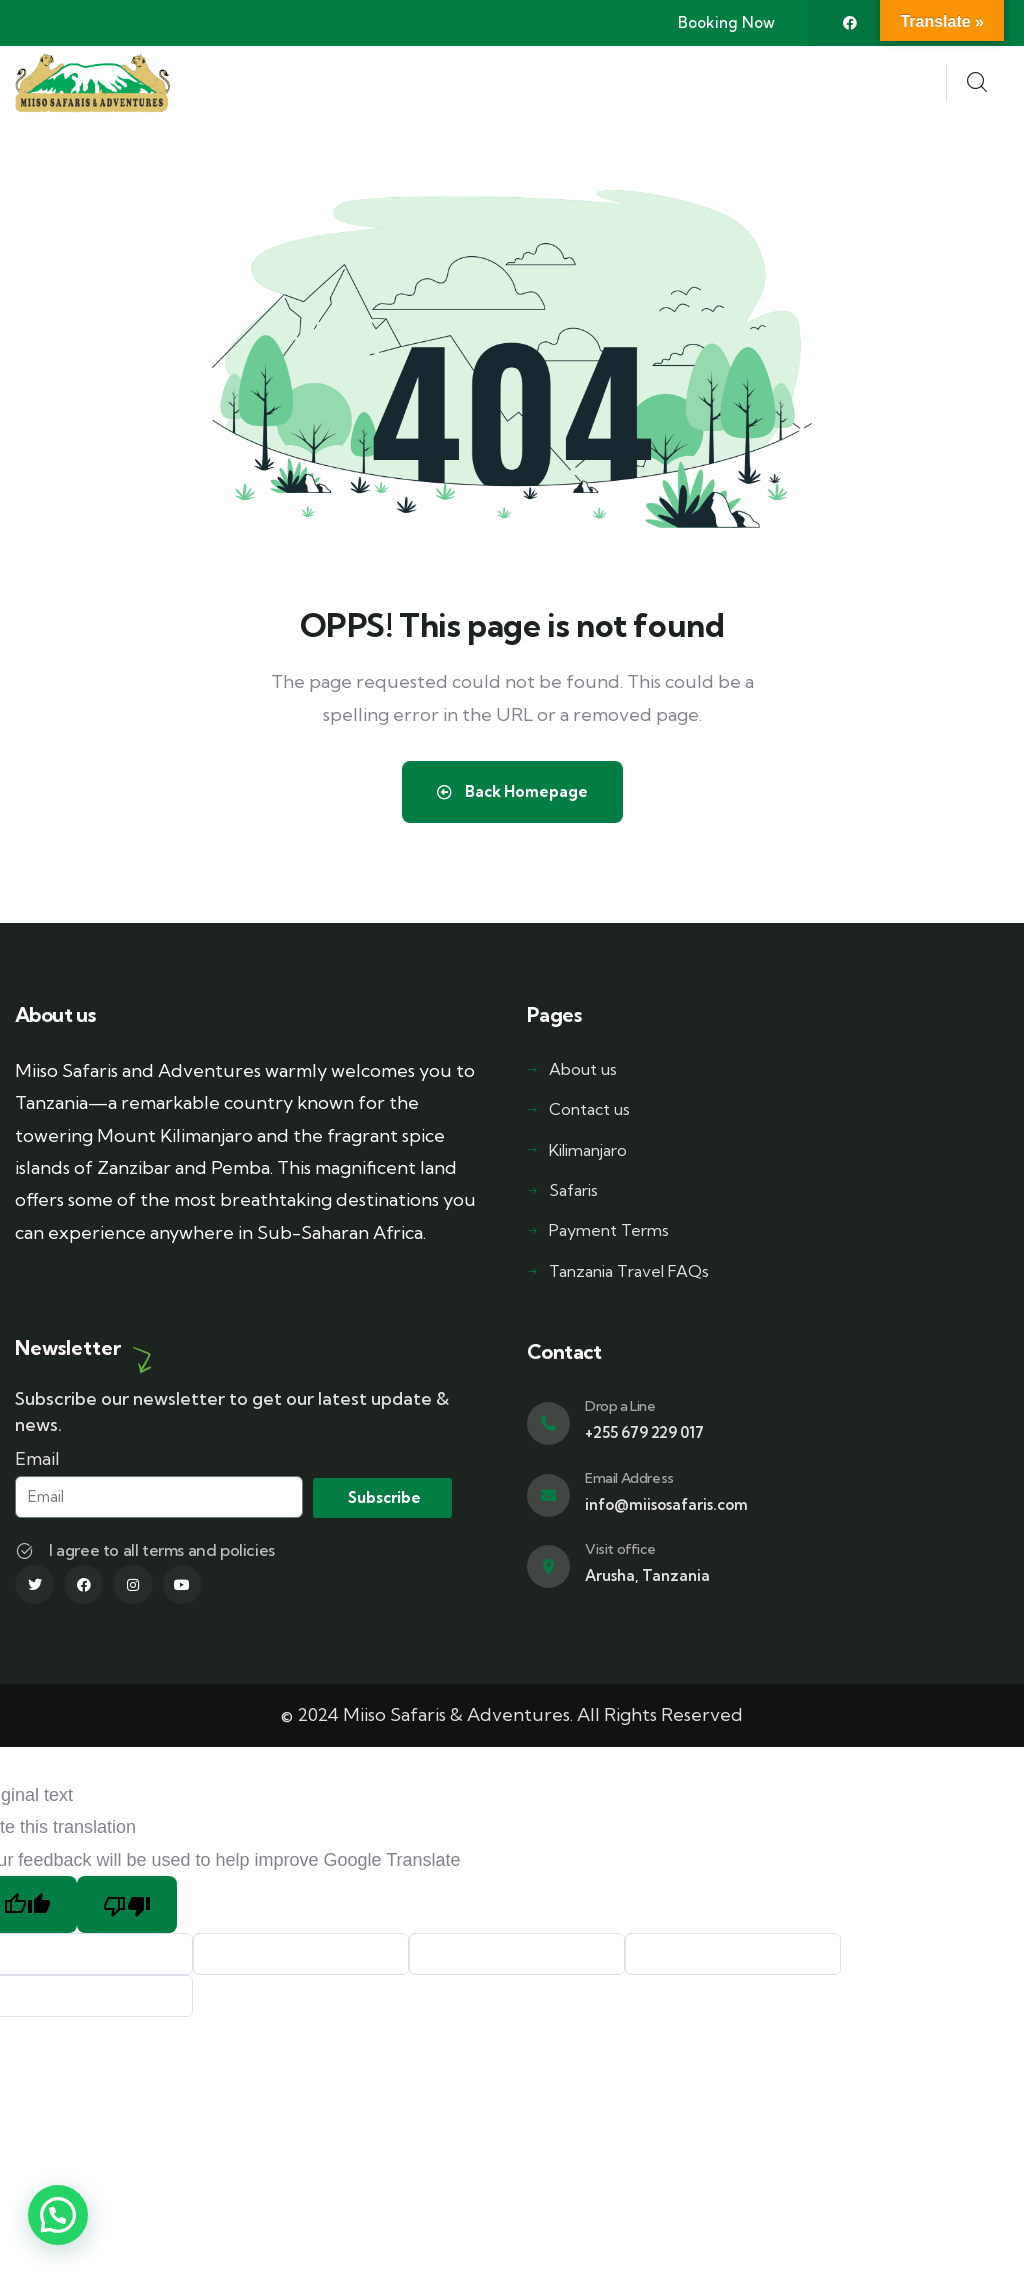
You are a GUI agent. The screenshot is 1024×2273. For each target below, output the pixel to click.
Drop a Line (620, 1406)
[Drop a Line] (548, 1423)
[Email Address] (548, 1495)
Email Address (629, 1478)
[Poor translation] (127, 1904)
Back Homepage (512, 791)
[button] (58, 2215)
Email (37, 1458)
